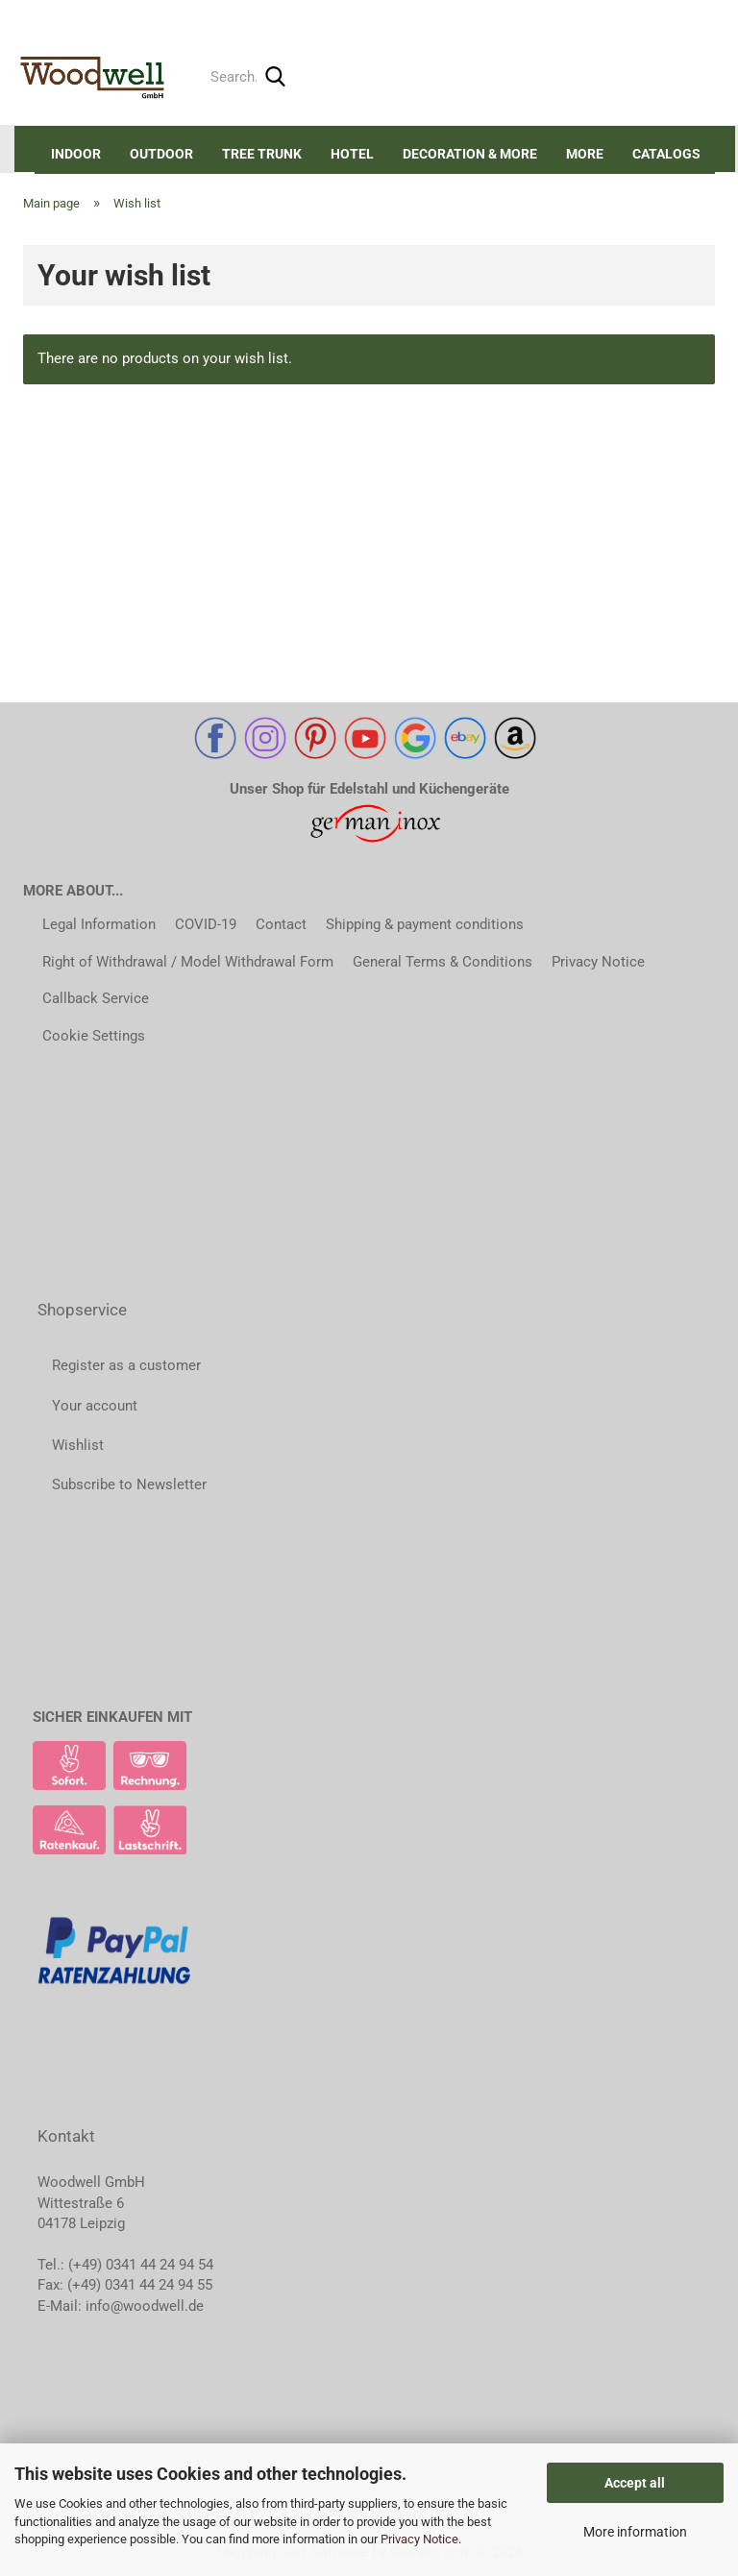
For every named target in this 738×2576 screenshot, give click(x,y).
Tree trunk (262, 153)
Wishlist (78, 1445)
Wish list (699, 14)
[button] (573, 14)
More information (635, 2531)
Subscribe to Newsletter (129, 1484)
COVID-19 (205, 924)
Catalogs (666, 153)
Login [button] (628, 14)
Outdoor (161, 153)
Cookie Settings (93, 1035)
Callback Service (95, 998)
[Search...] (275, 78)
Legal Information (99, 924)
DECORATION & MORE (470, 153)
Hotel (352, 153)
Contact (281, 924)
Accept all (634, 2482)
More (584, 153)
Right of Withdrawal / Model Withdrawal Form (187, 961)
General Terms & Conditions (442, 961)
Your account (94, 1405)
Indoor (76, 153)
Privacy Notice (419, 2539)
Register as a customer (126, 1365)
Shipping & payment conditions (425, 924)
